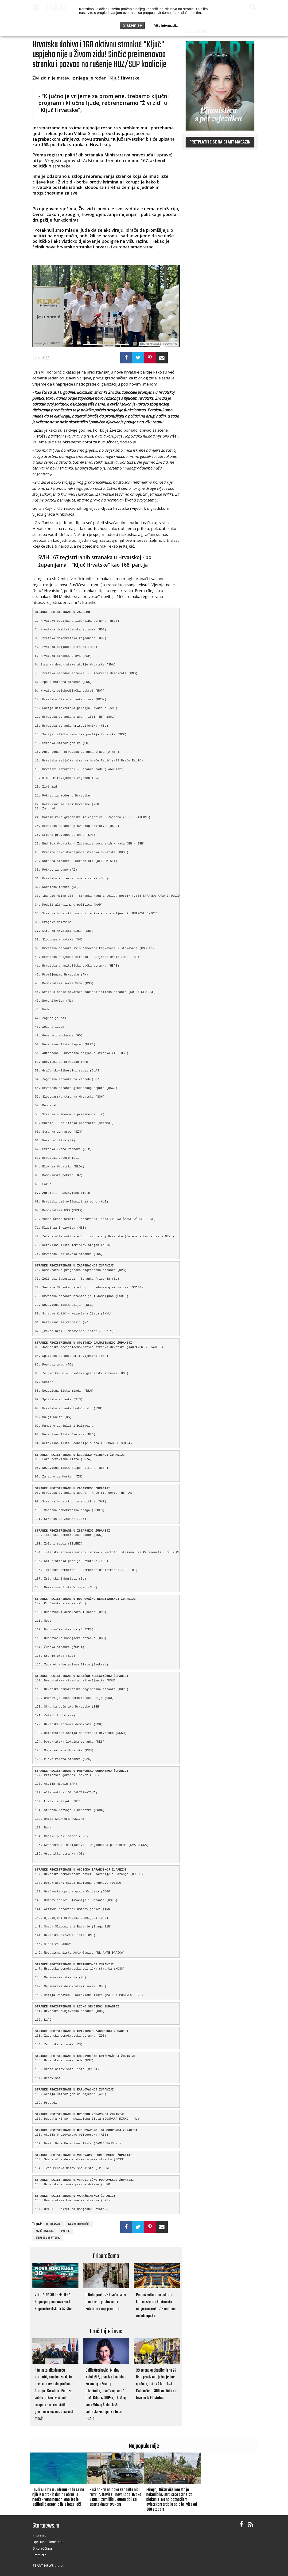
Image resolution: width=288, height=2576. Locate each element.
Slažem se (132, 25)
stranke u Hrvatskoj (48, 2238)
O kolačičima (42, 2548)
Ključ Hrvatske (45, 2231)
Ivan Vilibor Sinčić (78, 2224)
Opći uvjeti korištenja (48, 2542)
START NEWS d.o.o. (48, 2565)
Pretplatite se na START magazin (220, 142)
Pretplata (39, 2555)
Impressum (41, 2535)
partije (65, 2231)
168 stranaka (53, 2224)
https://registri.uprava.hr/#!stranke (68, 160)
